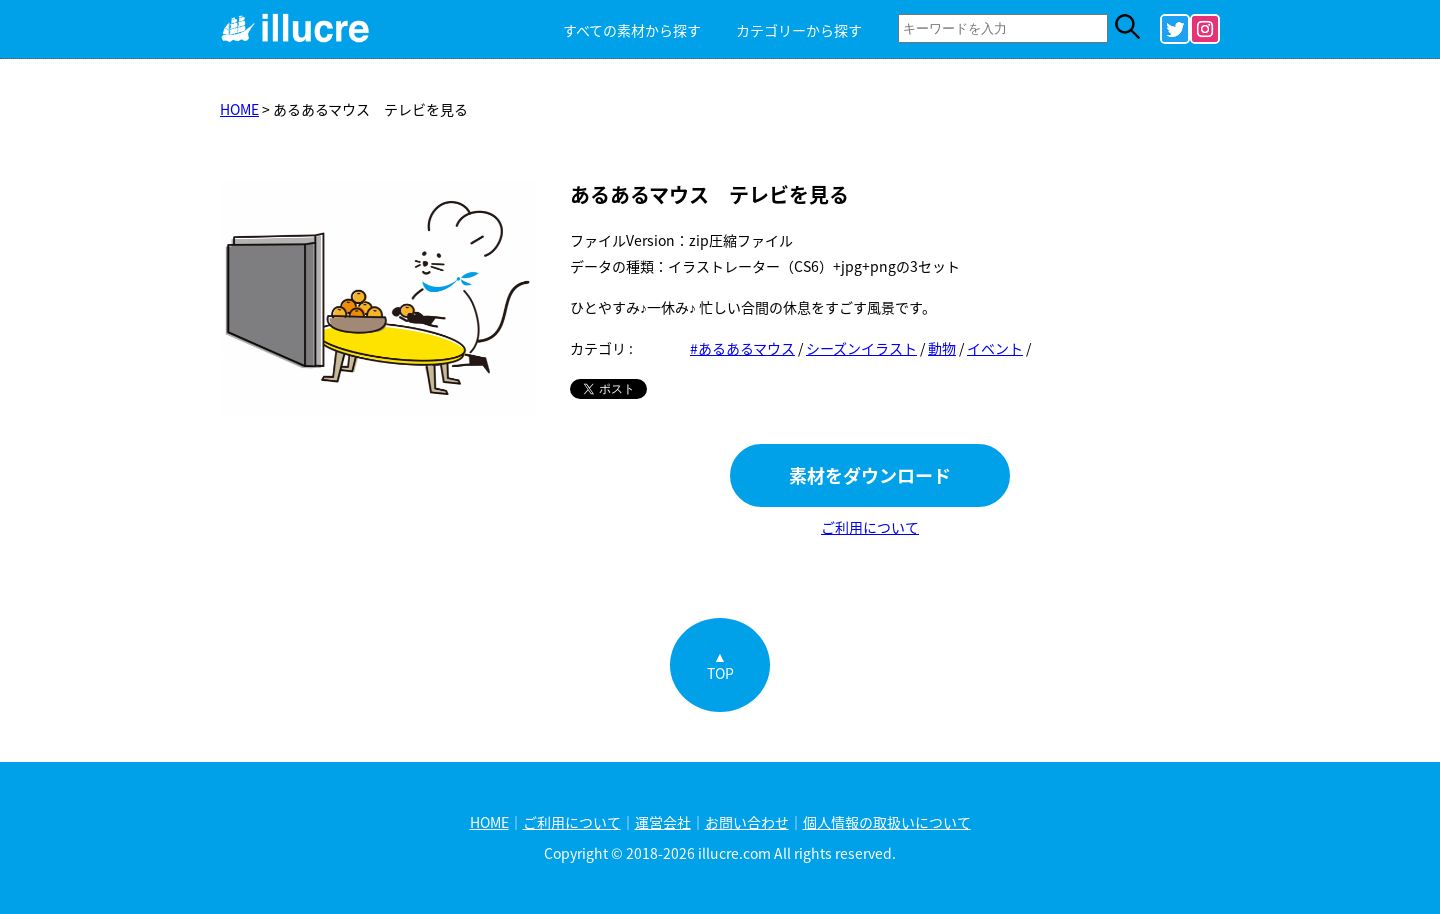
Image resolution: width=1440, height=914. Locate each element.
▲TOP (720, 664)
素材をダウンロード (870, 475)
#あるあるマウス (742, 348)
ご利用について (870, 527)
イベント (995, 348)
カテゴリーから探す (799, 30)
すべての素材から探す (632, 30)
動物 (942, 348)
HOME (239, 109)
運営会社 (663, 822)
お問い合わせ (747, 822)
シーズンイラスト (861, 348)
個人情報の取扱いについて (887, 822)
